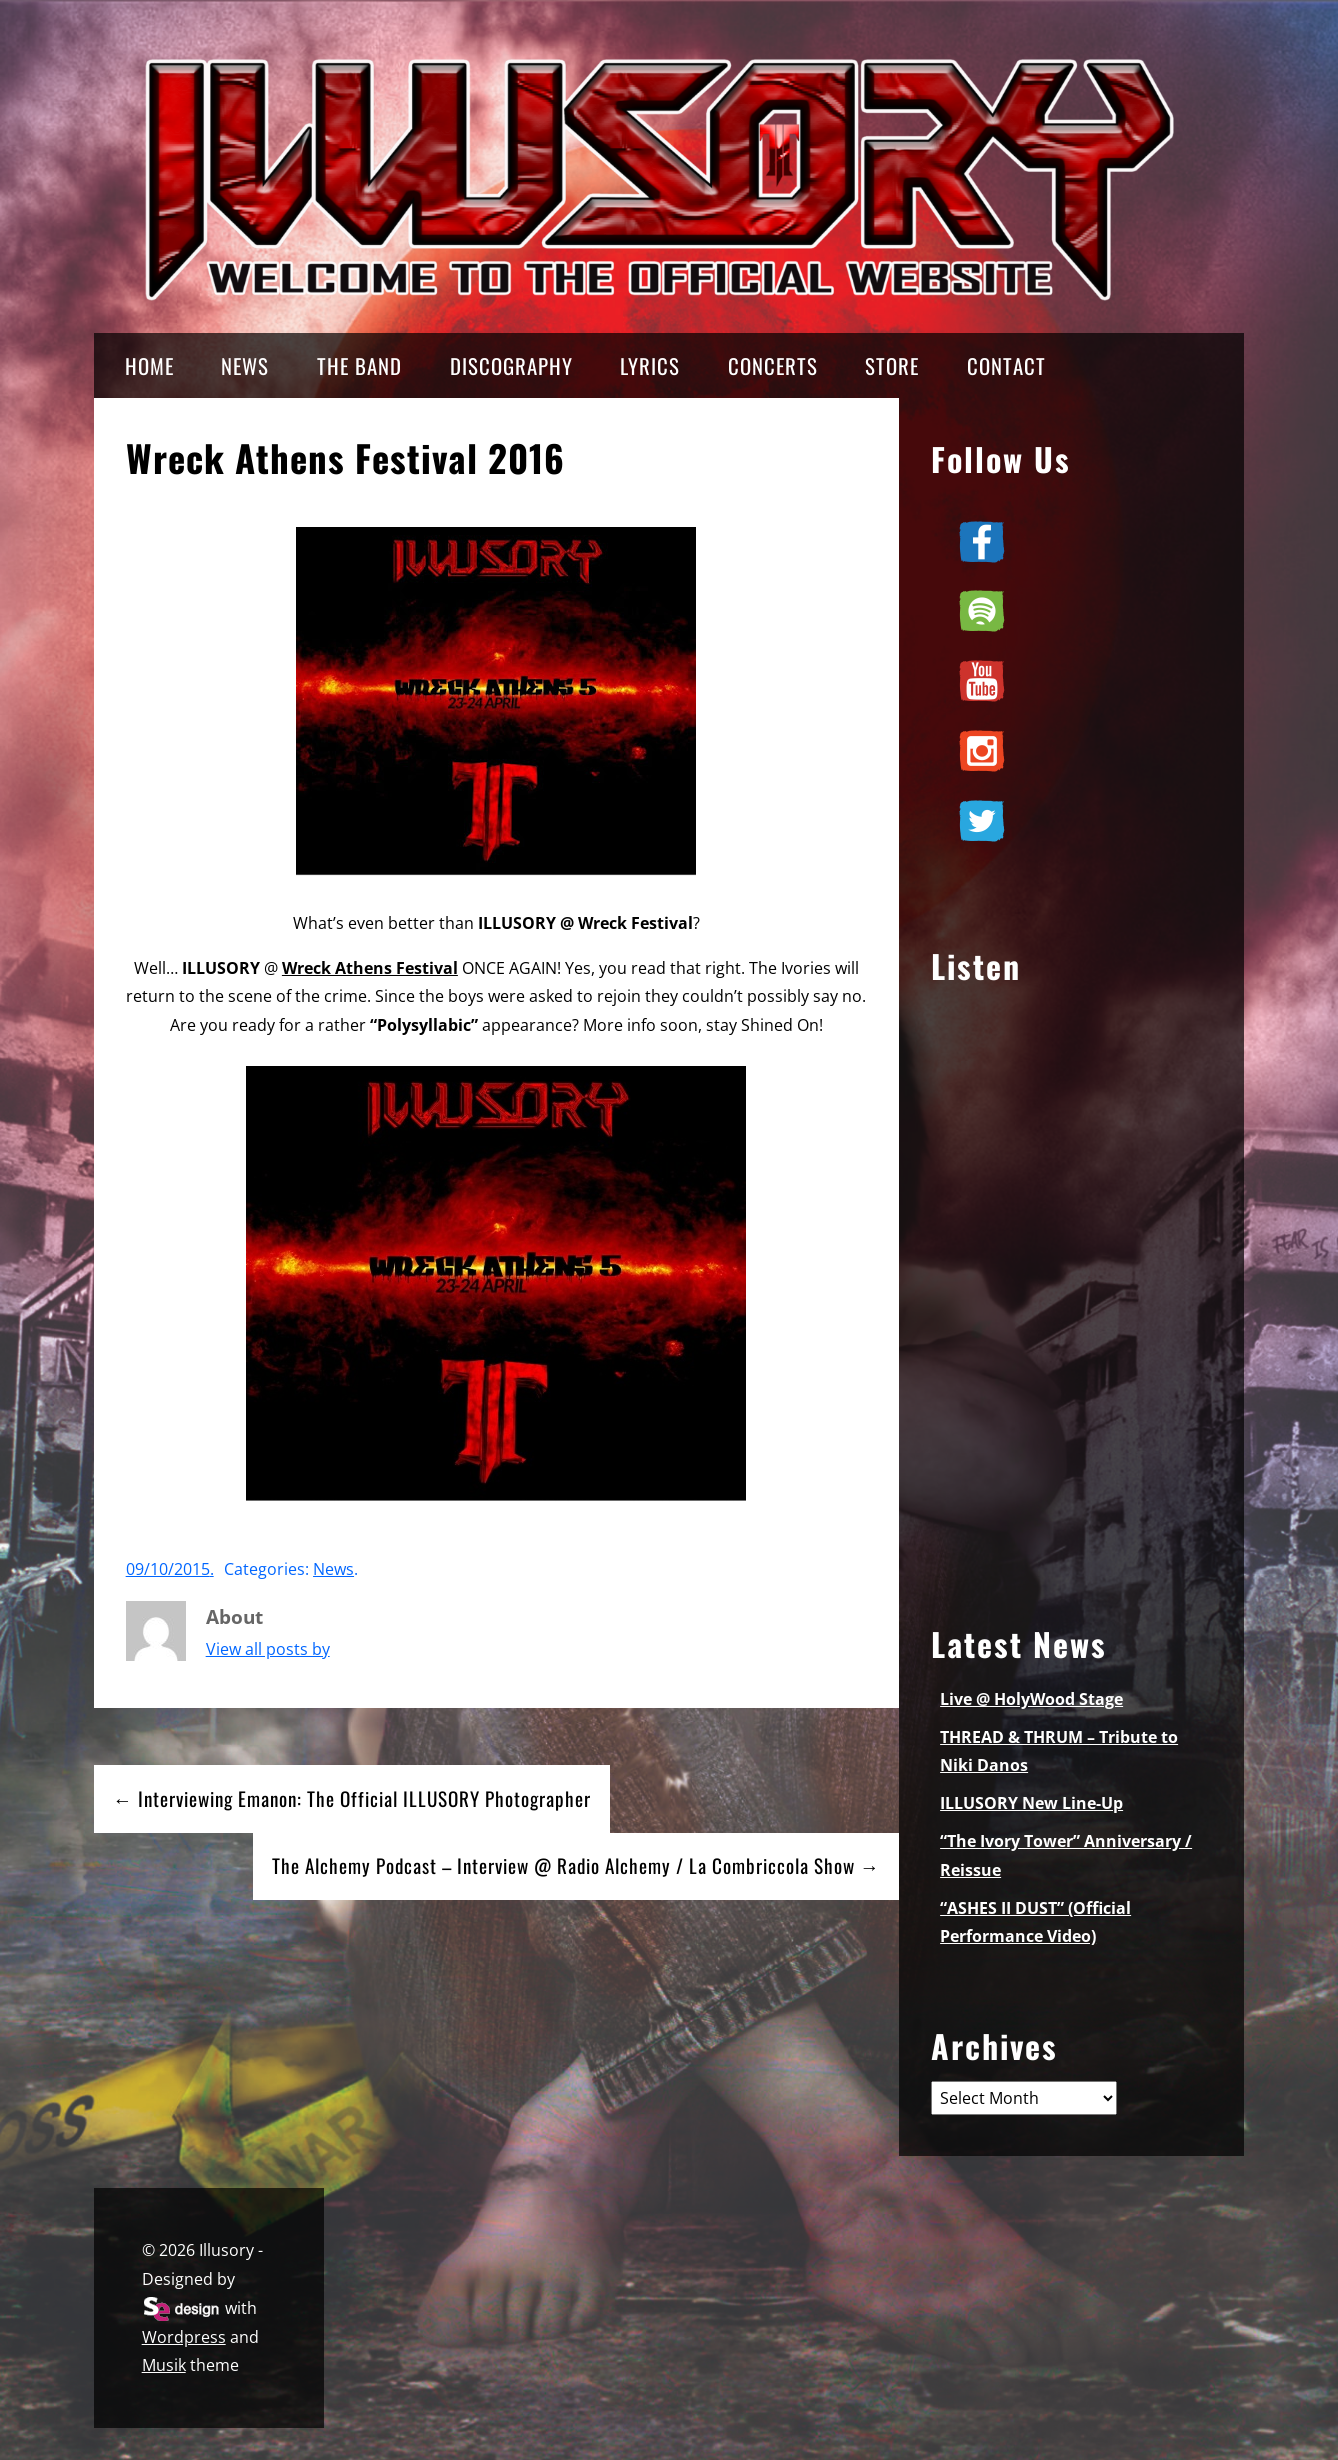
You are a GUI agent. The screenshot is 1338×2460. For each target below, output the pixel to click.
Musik (164, 2365)
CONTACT (1006, 365)
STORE (892, 365)
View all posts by (268, 1649)
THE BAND (359, 365)
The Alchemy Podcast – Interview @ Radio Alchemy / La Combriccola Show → (576, 1865)
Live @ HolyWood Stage (1031, 1699)
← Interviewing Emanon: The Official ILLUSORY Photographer (352, 1798)
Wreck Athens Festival (370, 968)
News (333, 1569)
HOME (149, 365)
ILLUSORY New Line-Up (1031, 1803)
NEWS (245, 365)
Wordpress (184, 2337)
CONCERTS (773, 365)
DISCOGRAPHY (511, 365)
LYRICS (650, 365)
